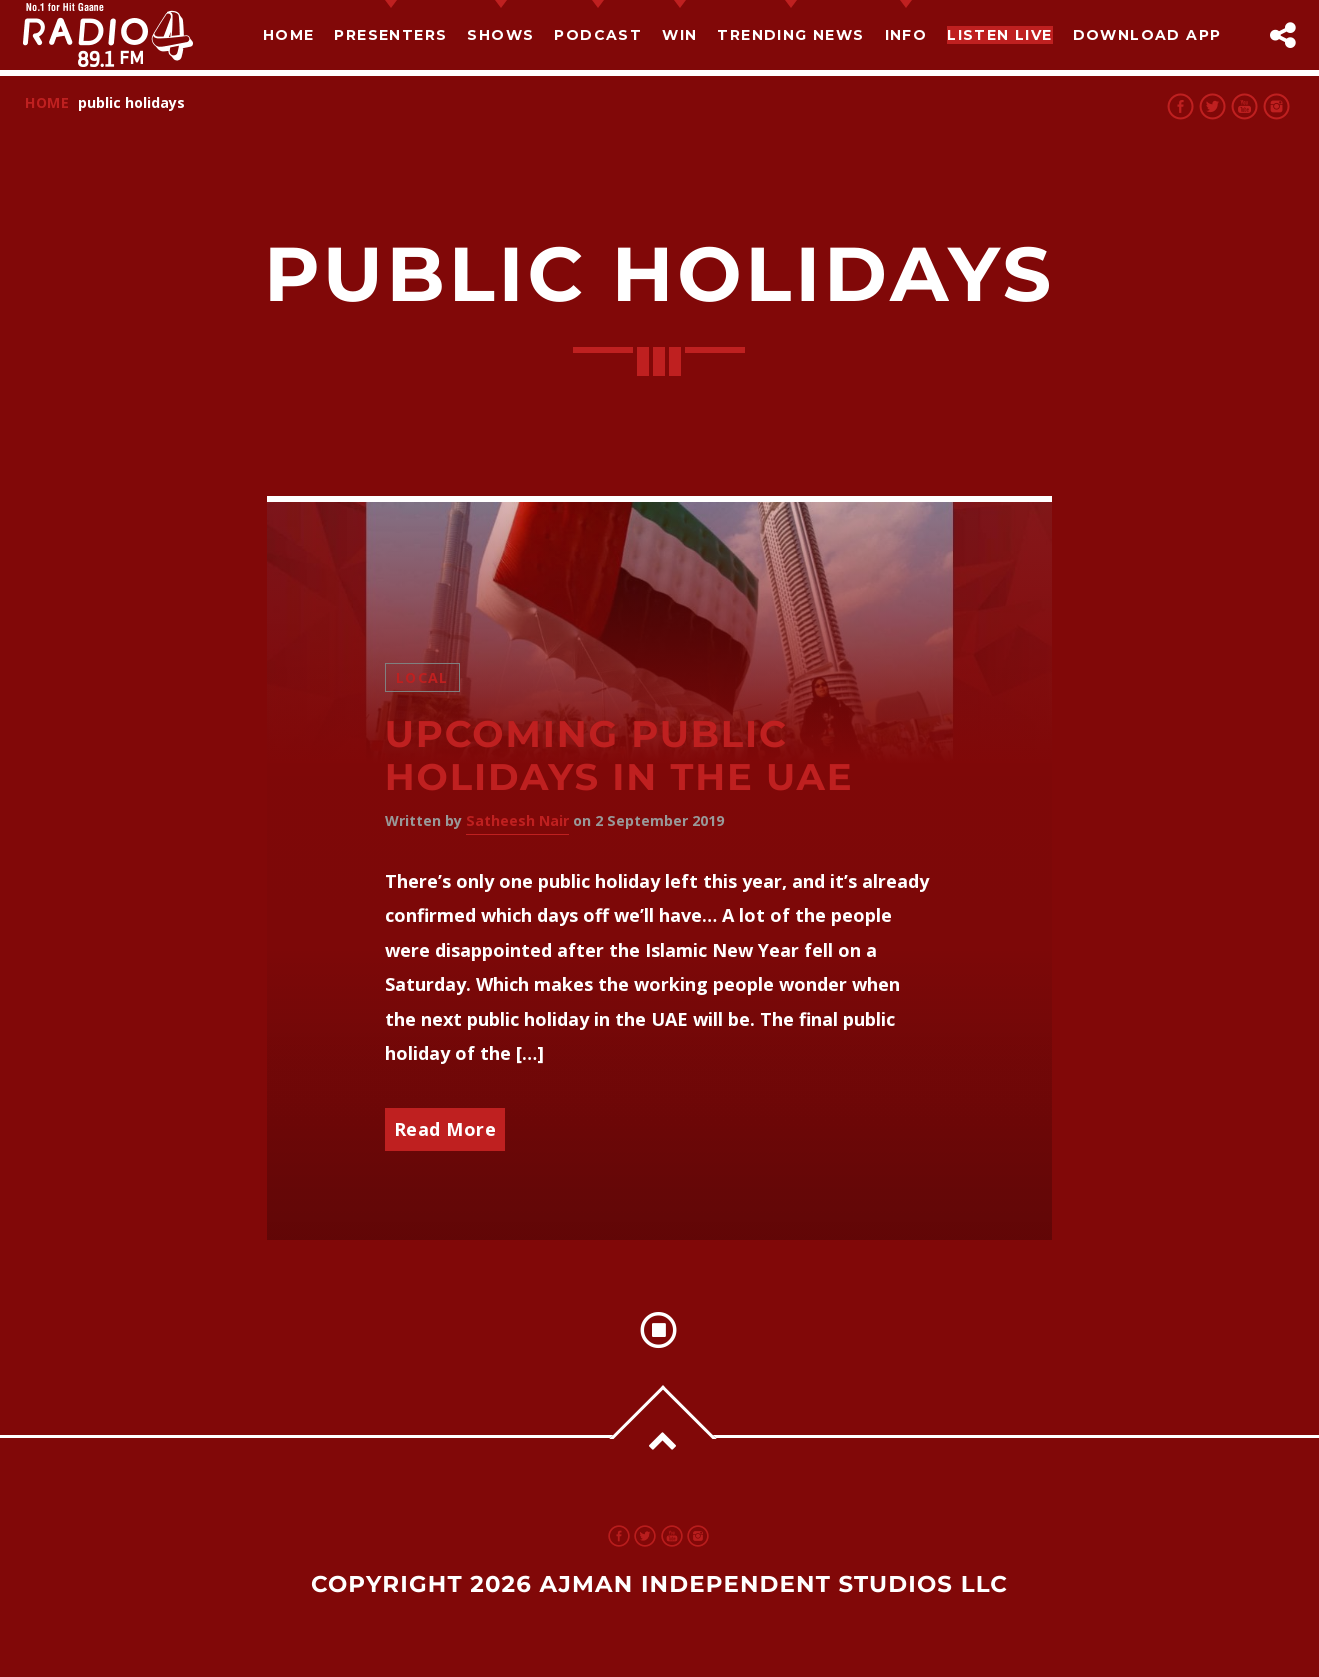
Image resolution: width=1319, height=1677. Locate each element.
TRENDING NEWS (790, 35)
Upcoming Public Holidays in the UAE (619, 756)
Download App (1147, 35)
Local (422, 677)
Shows (500, 35)
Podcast (598, 35)
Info (906, 35)
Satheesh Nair (517, 820)
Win (679, 35)
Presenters (390, 35)
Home (289, 35)
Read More (445, 1129)
